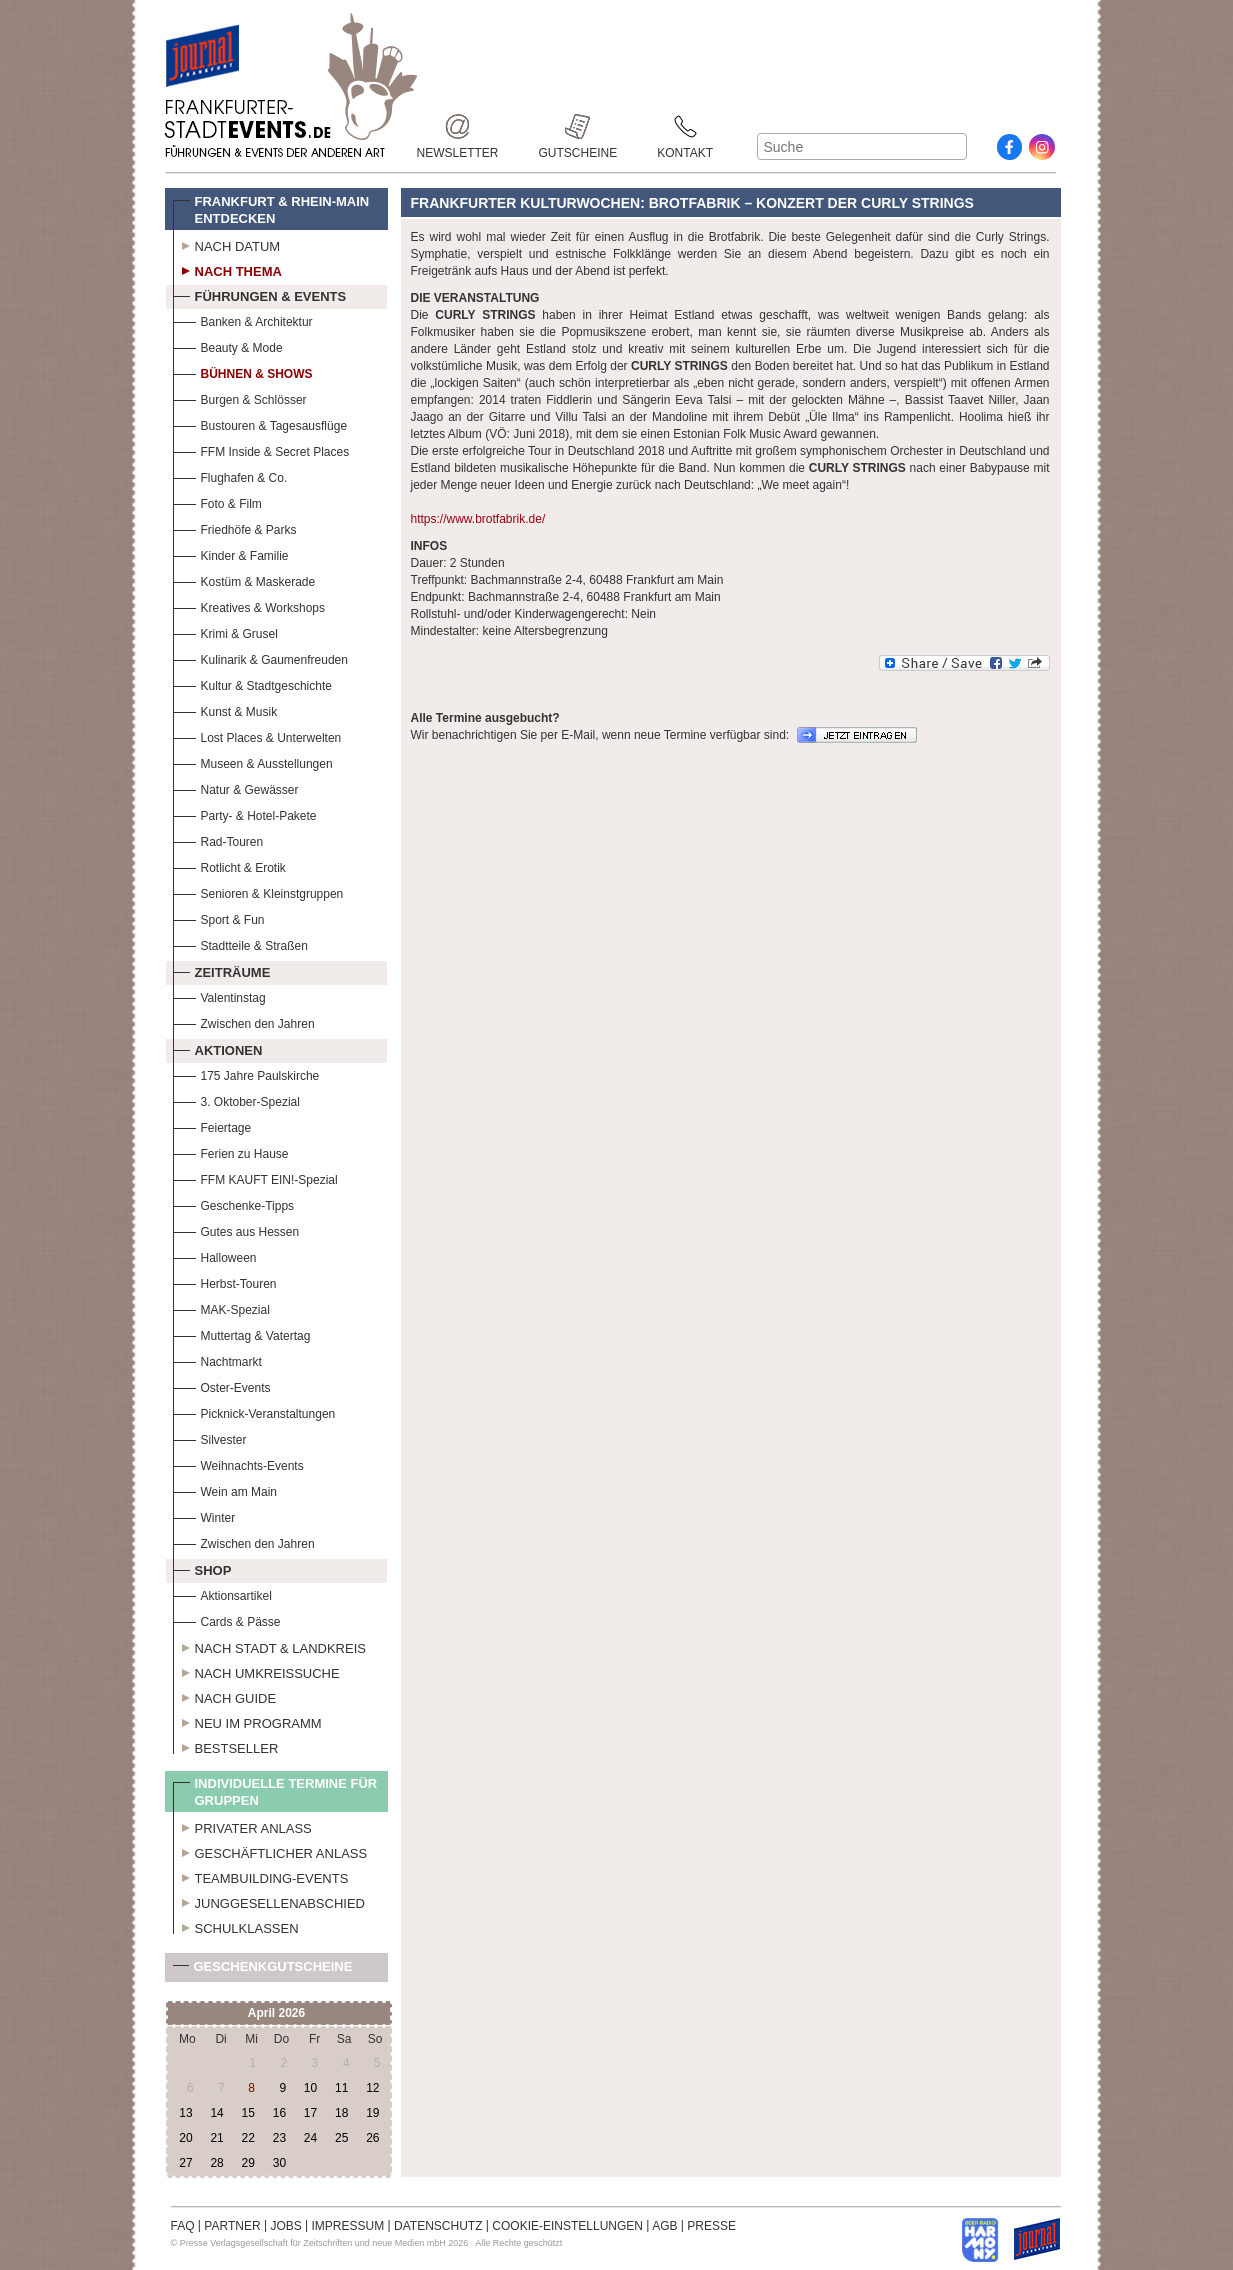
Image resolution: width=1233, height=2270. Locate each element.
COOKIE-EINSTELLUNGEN (567, 2226)
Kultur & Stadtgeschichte (252, 683)
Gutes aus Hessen (236, 1229)
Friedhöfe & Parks (235, 527)
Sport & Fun (219, 917)
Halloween (215, 1255)
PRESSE (711, 2226)
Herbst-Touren (225, 1281)
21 (216, 2138)
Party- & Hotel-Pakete (245, 813)
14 (216, 2113)
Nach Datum (227, 244)
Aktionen (218, 1048)
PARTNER (232, 2226)
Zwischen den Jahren (244, 1021)
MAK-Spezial (221, 1307)
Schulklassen (236, 1926)
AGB (664, 2226)
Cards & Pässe (227, 1619)
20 (185, 2138)
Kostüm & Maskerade (244, 579)
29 (248, 2163)
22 (248, 2138)
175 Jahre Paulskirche (246, 1073)
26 (372, 2138)
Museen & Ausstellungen (253, 761)
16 (279, 2113)
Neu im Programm (247, 1721)
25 (341, 2138)
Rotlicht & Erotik (229, 865)
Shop (202, 1568)
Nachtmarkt (217, 1359)
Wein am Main (225, 1489)
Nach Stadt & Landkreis (269, 1646)
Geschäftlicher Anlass (270, 1851)
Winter (204, 1515)
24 (310, 2138)
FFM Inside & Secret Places (261, 449)
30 (279, 2163)
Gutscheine (578, 126)
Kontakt (685, 126)
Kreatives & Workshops (249, 605)
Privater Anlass (242, 1826)
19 (372, 2113)
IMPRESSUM (348, 2226)
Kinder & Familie (231, 553)
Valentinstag (219, 995)
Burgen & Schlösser (240, 397)
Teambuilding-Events (261, 1876)
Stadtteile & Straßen (240, 943)
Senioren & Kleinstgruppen (258, 891)
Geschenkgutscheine (263, 1970)
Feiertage (212, 1125)
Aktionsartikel (222, 1593)
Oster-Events (222, 1385)
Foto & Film (217, 501)
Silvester (210, 1437)
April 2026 (276, 2013)
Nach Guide (225, 1696)
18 (341, 2113)
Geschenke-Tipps (234, 1203)
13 (185, 2113)
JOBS (285, 2226)
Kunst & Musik (225, 709)
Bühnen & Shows (243, 371)
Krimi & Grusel (225, 631)
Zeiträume (222, 970)
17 (310, 2113)
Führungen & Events (260, 294)
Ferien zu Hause (231, 1151)
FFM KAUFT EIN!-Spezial (255, 1177)
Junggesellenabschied (269, 1901)
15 (248, 2113)
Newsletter (458, 126)
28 (216, 2163)
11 (341, 2088)
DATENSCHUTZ (438, 2226)
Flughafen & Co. (230, 475)
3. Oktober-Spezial (236, 1099)
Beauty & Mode (228, 345)
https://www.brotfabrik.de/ (478, 519)
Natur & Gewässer (236, 787)
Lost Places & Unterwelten (257, 735)
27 (185, 2163)
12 (372, 2088)
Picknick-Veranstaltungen (254, 1411)
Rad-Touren (218, 839)
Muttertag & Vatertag (242, 1333)
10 (310, 2088)
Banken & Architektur (243, 319)
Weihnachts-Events (238, 1463)
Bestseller (226, 1746)
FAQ (183, 2226)
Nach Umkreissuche (256, 1671)
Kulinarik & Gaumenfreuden (260, 657)
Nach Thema (227, 269)
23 (279, 2138)
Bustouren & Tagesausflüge (260, 423)
